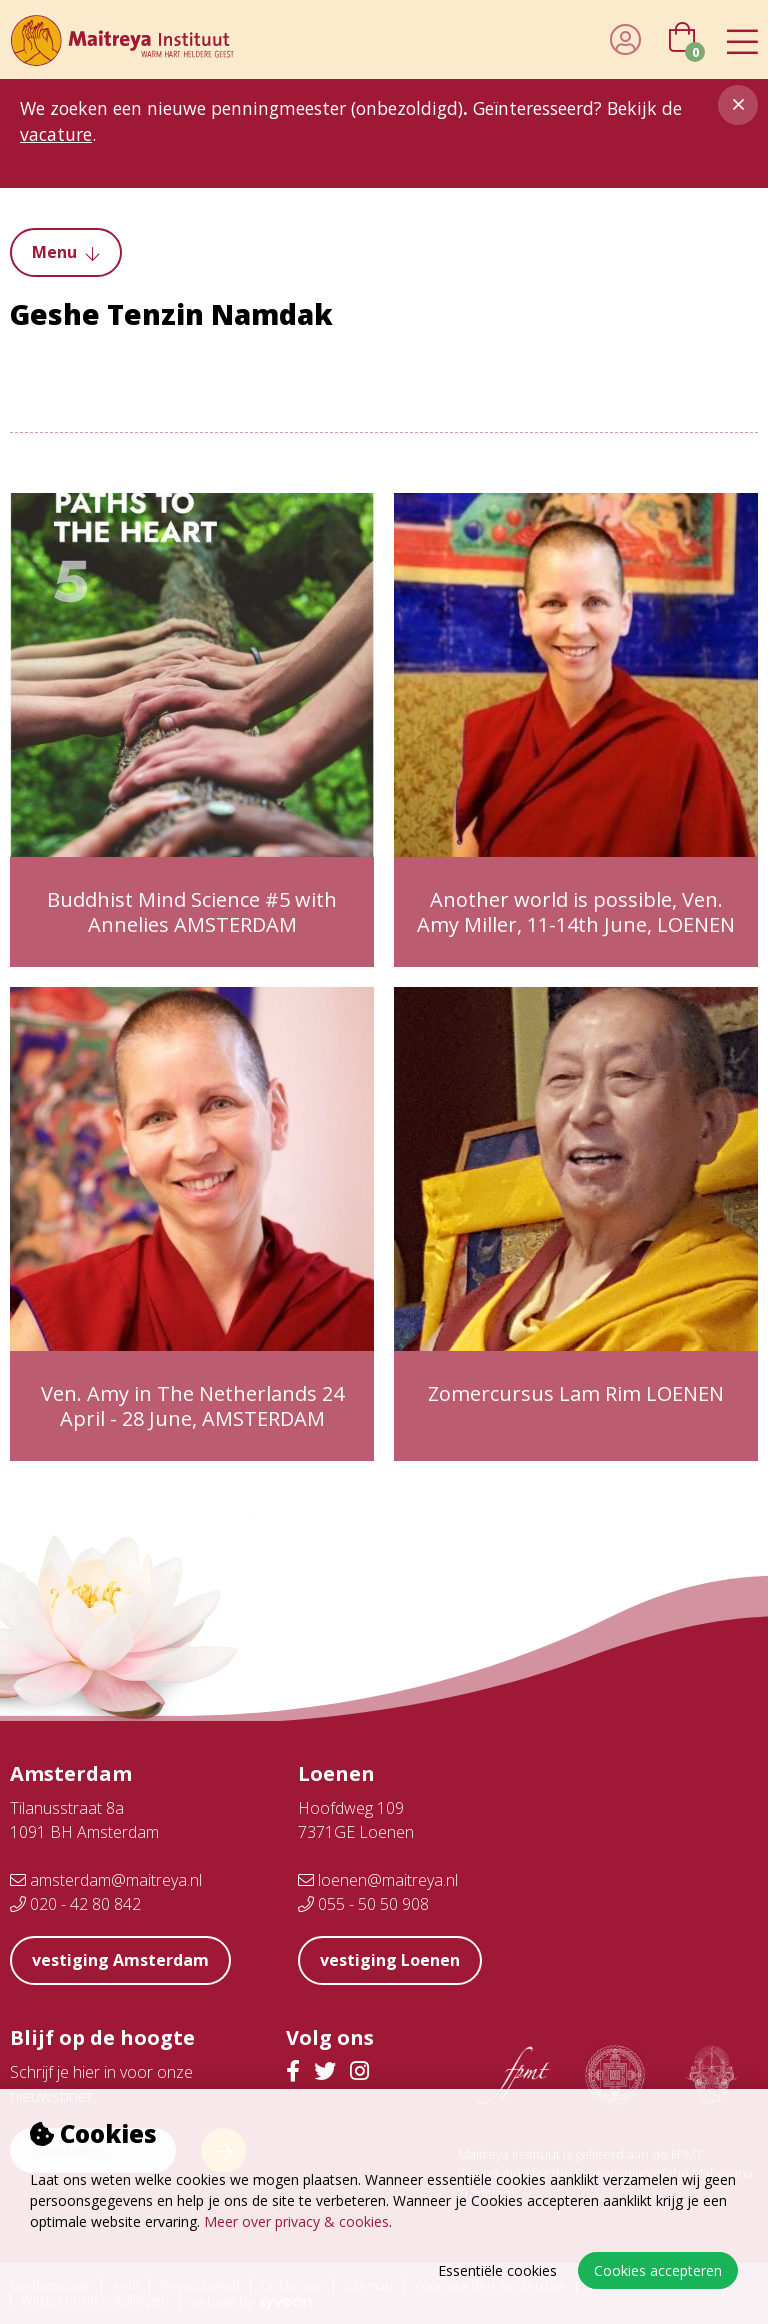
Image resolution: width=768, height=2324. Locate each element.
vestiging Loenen (390, 1960)
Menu (66, 252)
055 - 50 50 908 (363, 1904)
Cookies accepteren (658, 2270)
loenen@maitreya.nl (378, 1880)
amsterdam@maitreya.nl (106, 1880)
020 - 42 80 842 (75, 1904)
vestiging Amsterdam (120, 1960)
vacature (56, 134)
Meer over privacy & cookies (296, 2221)
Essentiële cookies (497, 2270)
